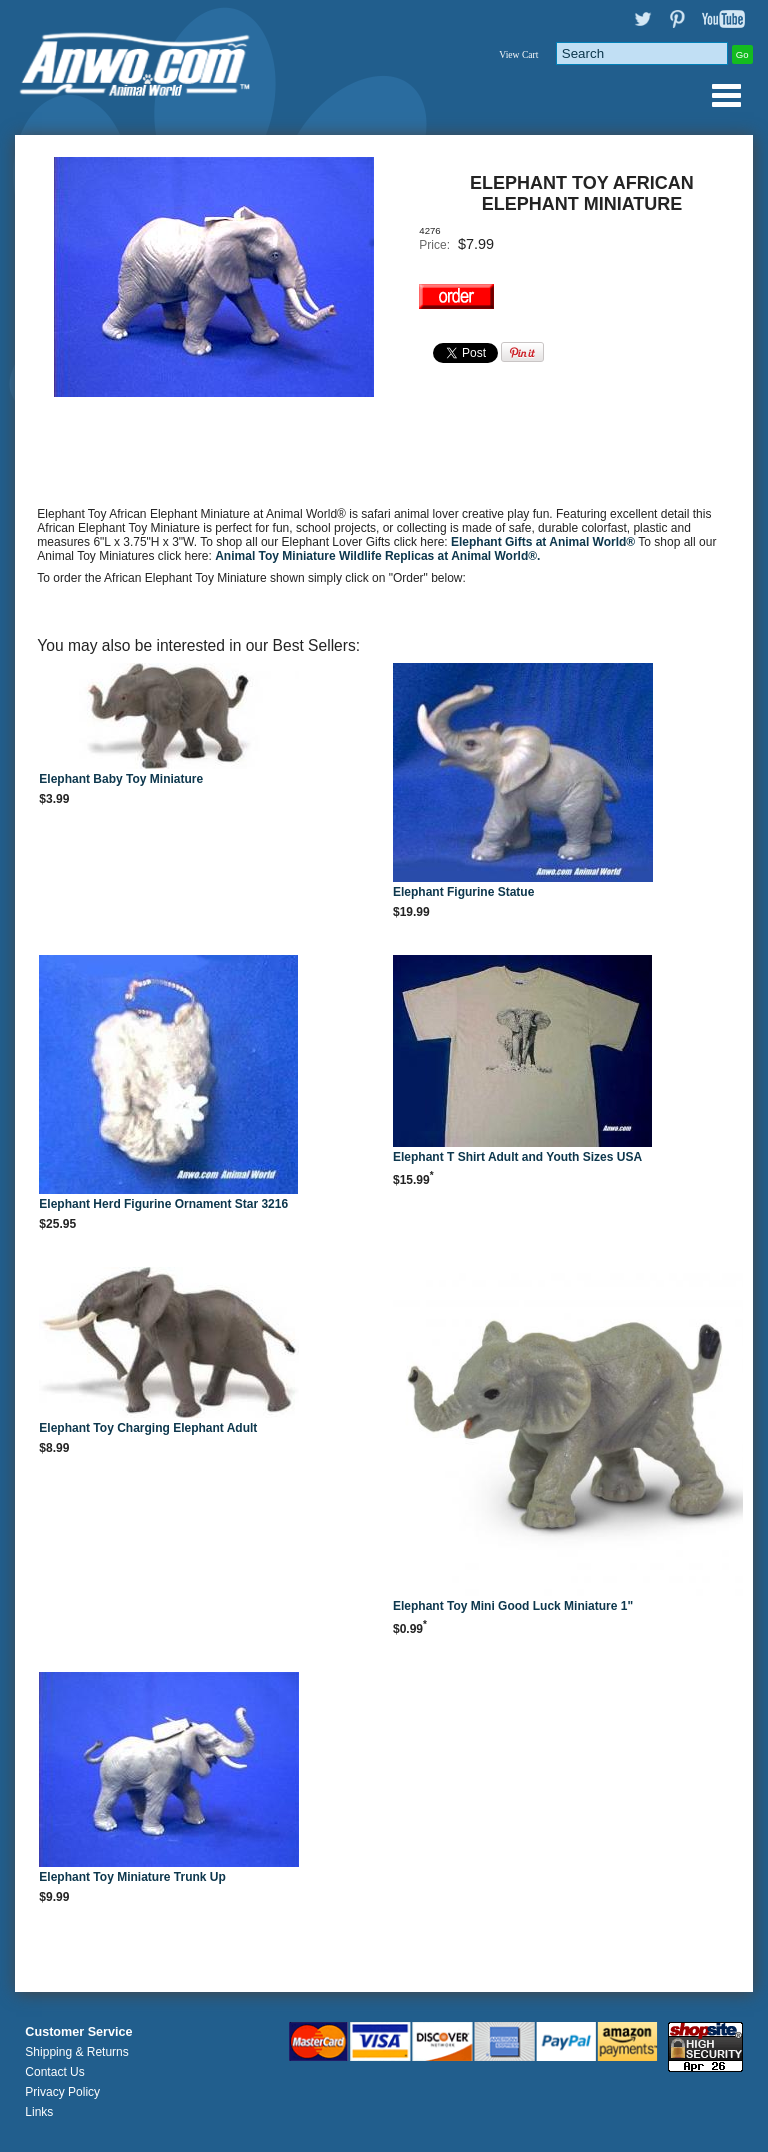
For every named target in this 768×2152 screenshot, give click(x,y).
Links (39, 2112)
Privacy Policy (62, 2092)
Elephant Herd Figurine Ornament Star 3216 (163, 1204)
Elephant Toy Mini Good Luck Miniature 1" (513, 1606)
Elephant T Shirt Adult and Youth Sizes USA (517, 1157)
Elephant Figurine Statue (463, 892)
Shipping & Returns (76, 2052)
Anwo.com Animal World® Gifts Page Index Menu (726, 95)
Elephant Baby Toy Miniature (121, 779)
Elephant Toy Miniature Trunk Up (132, 1877)
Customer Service (78, 2032)
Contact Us (54, 2072)
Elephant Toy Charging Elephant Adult (148, 1428)
